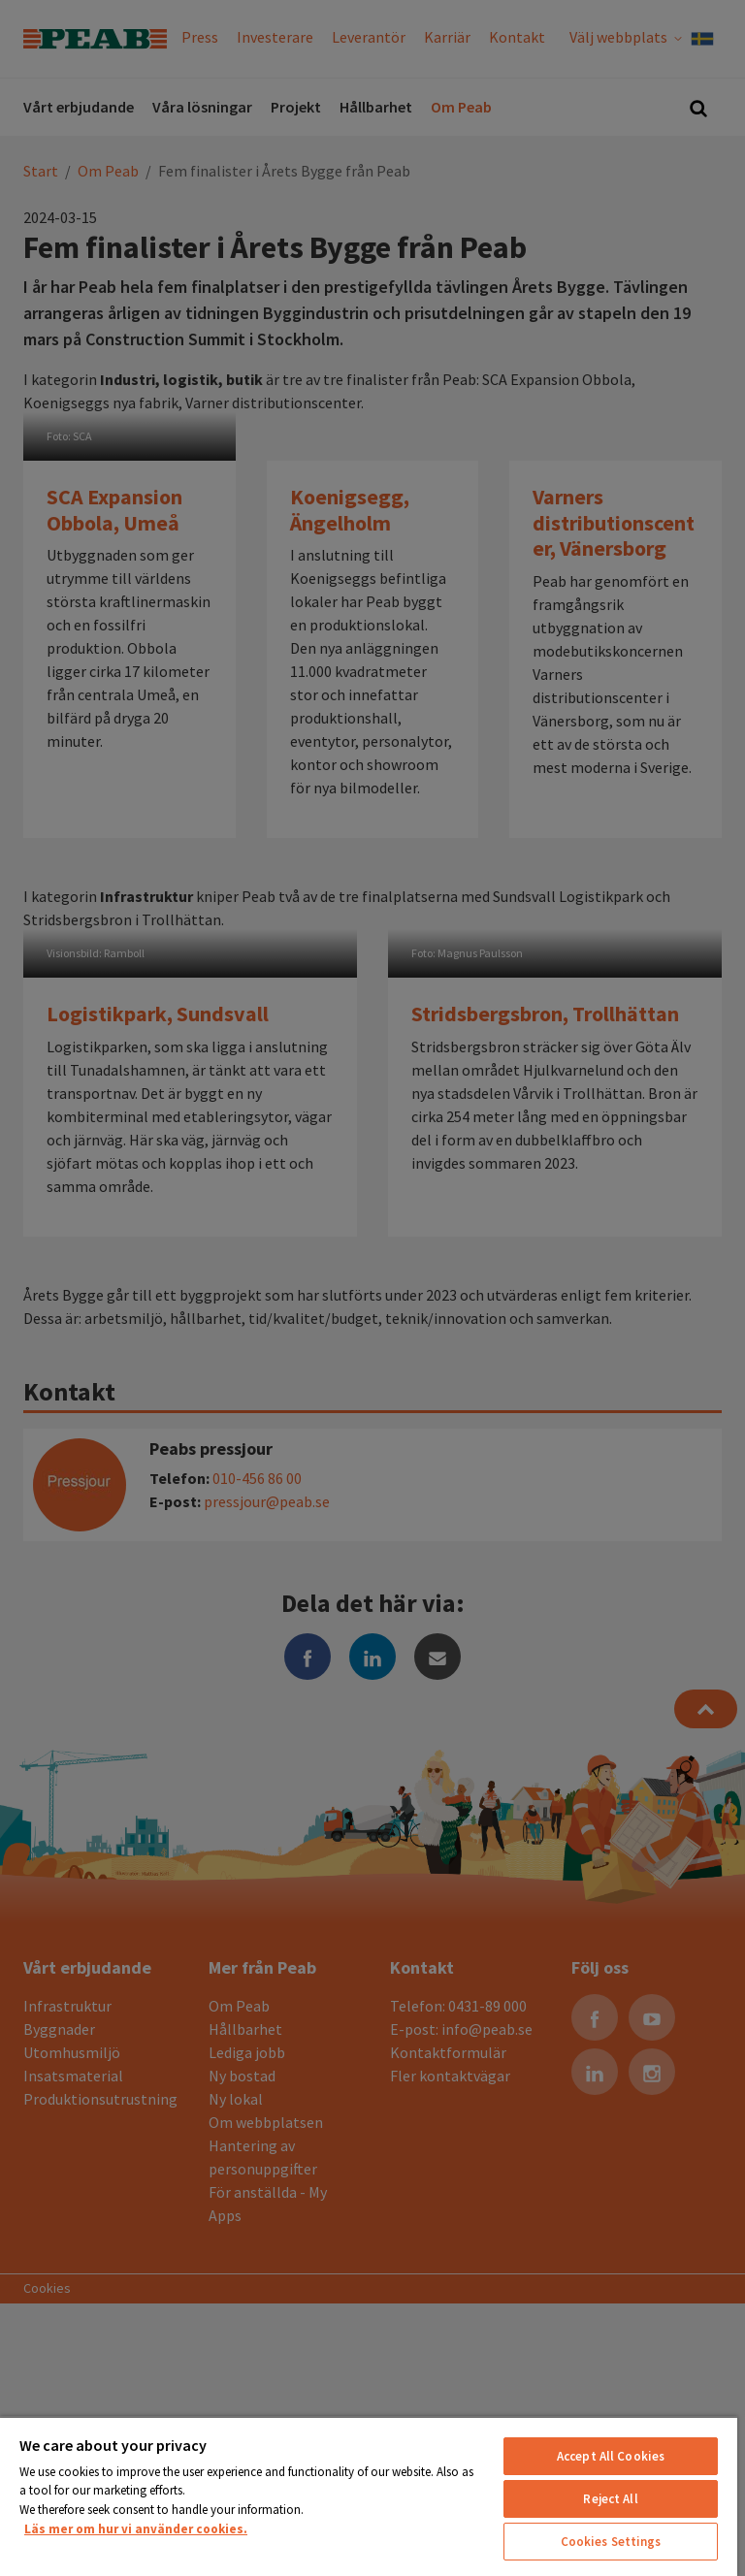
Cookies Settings (611, 2541)
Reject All (610, 2499)
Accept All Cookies (610, 2456)
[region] (368, 2496)
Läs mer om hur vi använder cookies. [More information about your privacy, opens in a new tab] (135, 2529)
